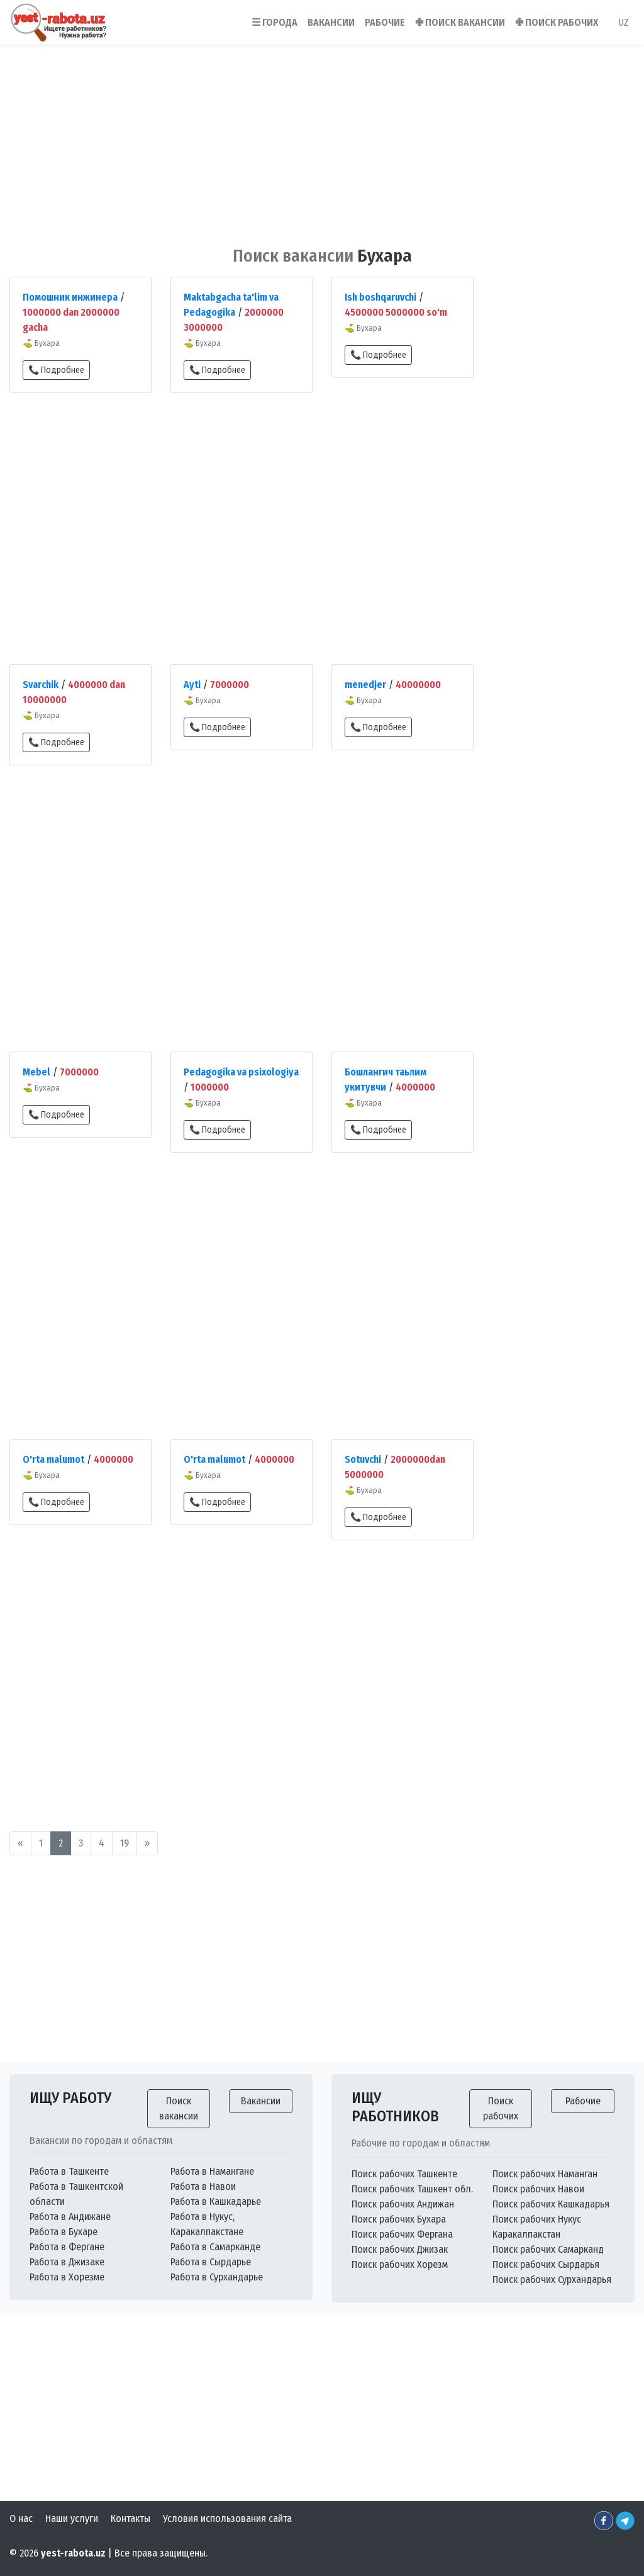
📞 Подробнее (56, 370)
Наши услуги (71, 2518)
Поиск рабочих (500, 2108)
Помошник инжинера (70, 297)
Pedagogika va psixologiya (241, 1072)
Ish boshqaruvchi (380, 297)
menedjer (365, 685)
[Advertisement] (322, 138)
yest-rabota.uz (73, 2553)
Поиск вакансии (178, 2108)
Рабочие (583, 2101)
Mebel (36, 1072)
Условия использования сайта (227, 2518)
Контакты (130, 2518)
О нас (21, 2518)
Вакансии (260, 2101)
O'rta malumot (53, 1459)
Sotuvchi (363, 1459)
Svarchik (40, 685)
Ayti (192, 685)
